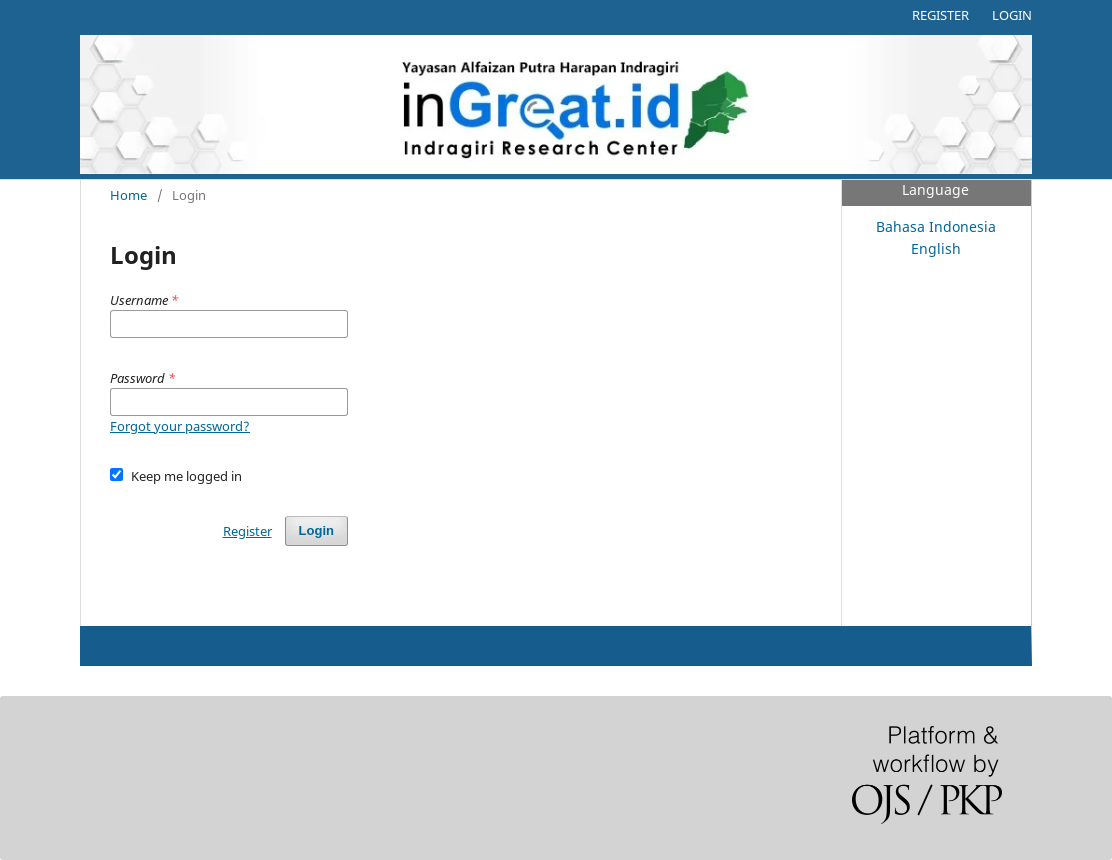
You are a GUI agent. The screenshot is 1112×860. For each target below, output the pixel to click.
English (936, 248)
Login (1012, 15)
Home (128, 195)
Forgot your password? (180, 426)
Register (940, 15)
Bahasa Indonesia (936, 226)
